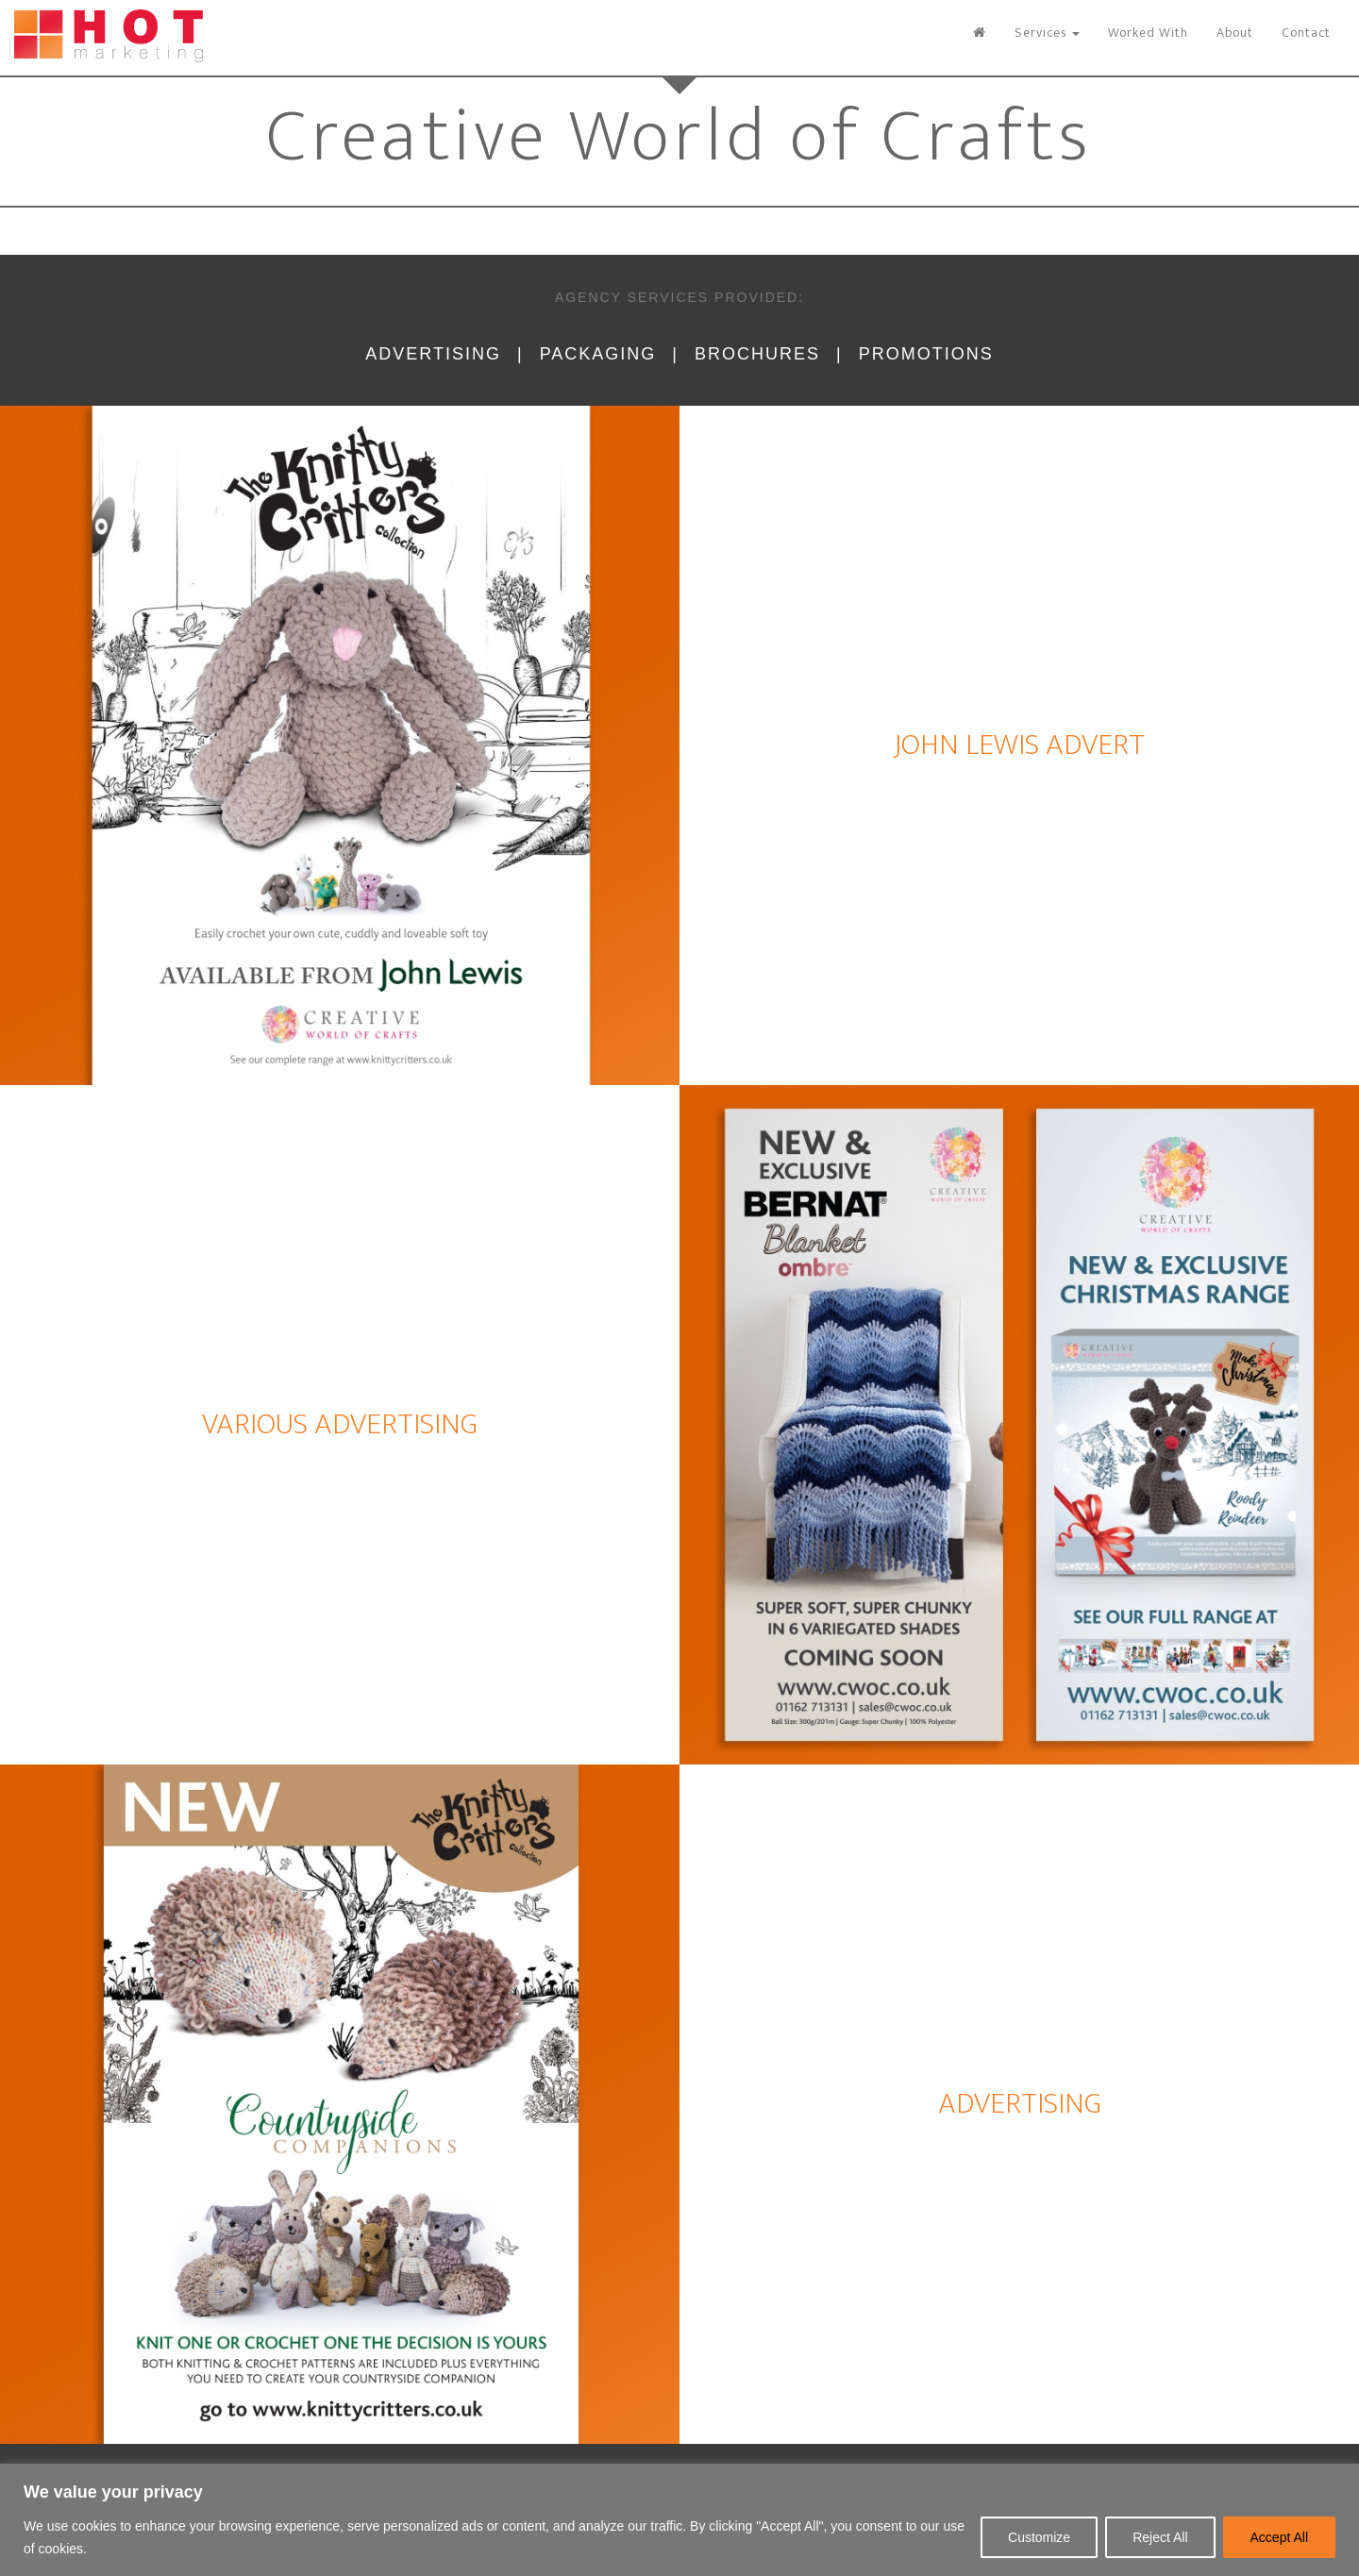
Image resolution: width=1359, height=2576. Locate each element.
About (1234, 32)
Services (1047, 32)
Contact (1306, 32)
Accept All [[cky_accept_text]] (1279, 2537)
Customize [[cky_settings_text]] (1039, 2537)
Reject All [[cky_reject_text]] (1159, 2537)
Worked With (1148, 32)
